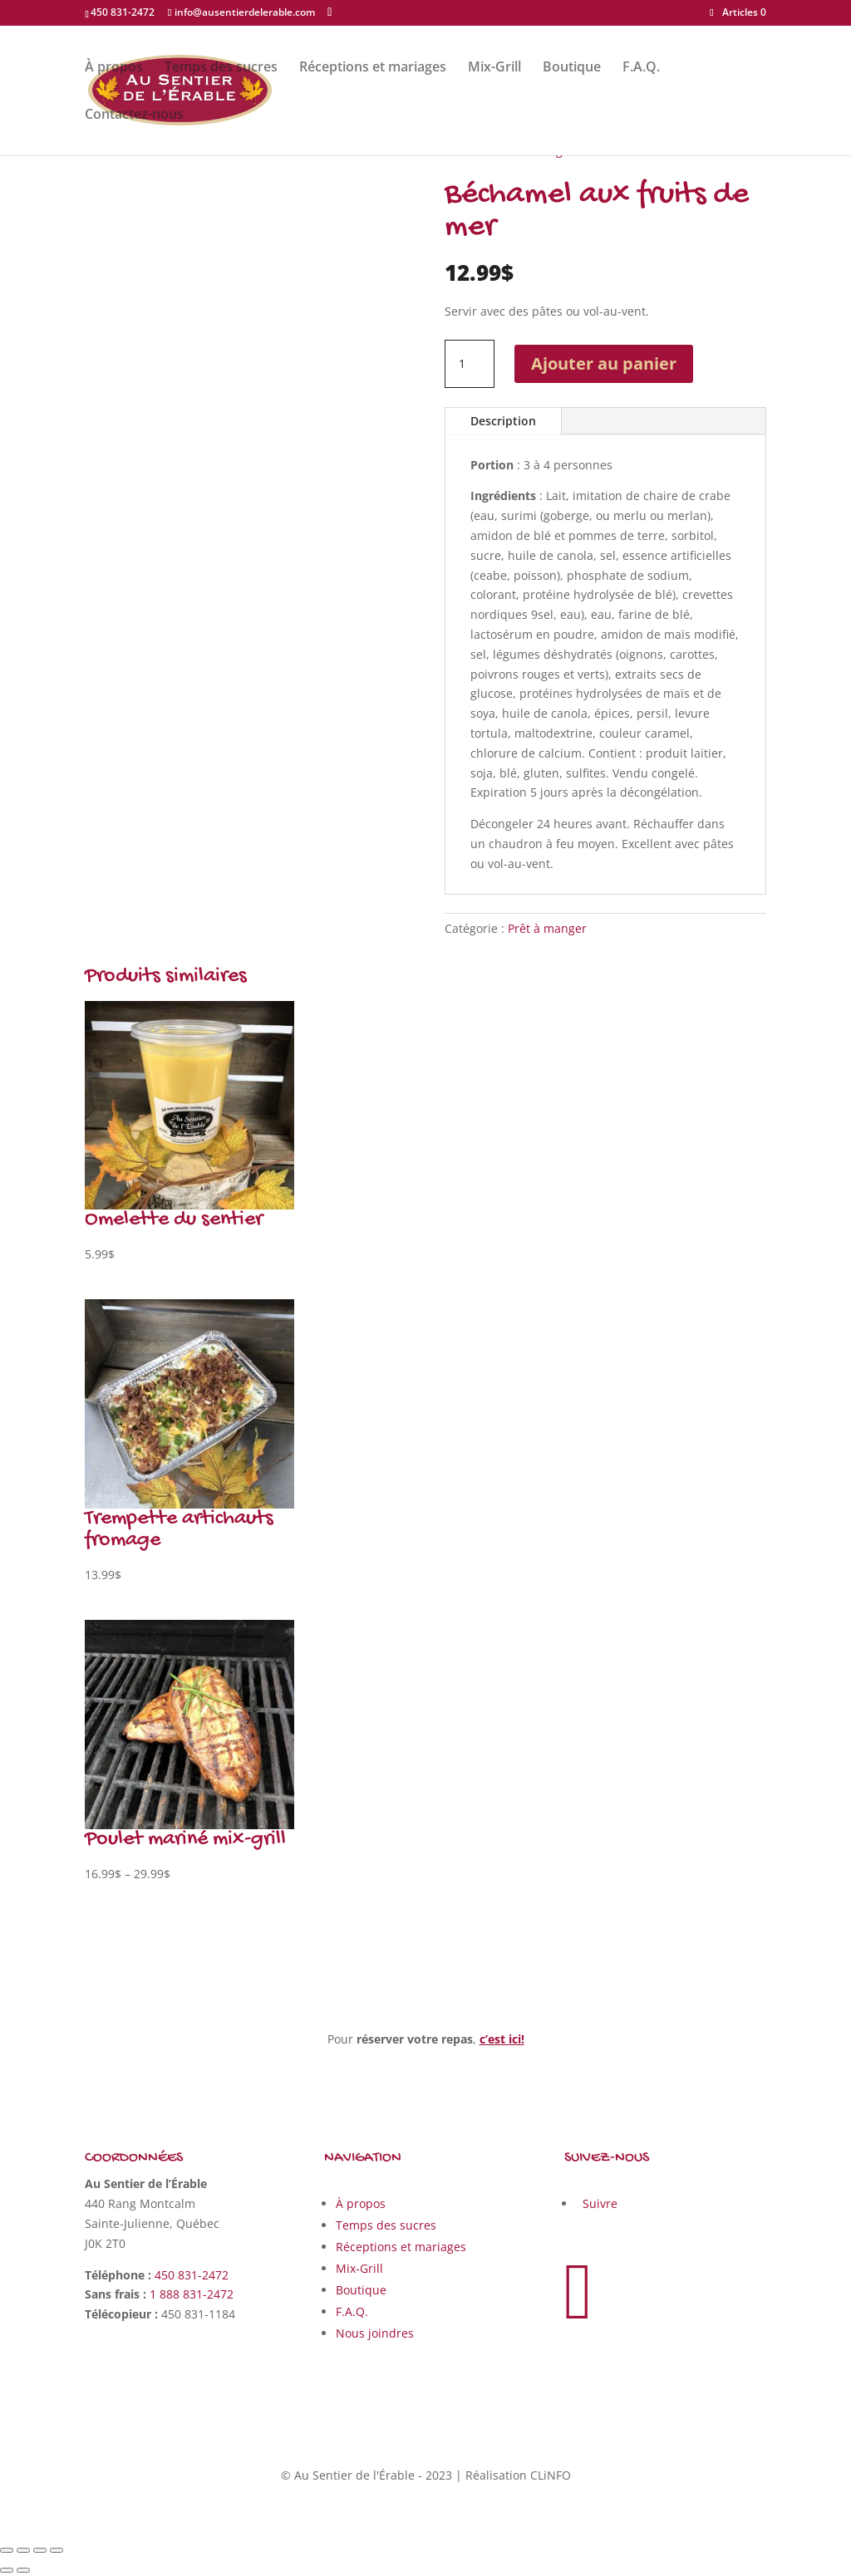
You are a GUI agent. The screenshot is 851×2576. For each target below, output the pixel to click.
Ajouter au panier (603, 363)
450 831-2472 (192, 2275)
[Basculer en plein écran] (40, 2550)
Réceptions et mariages (372, 68)
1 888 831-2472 (192, 2294)
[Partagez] (23, 2550)
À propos (114, 68)
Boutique (572, 68)
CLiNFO (550, 2475)
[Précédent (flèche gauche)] (6, 2570)
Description (503, 421)
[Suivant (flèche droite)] (23, 2570)
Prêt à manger (547, 928)
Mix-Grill (494, 68)
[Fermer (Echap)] (6, 2550)
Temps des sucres (221, 68)
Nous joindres (375, 2333)
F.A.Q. (641, 68)
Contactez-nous (134, 115)
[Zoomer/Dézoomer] (56, 2550)
